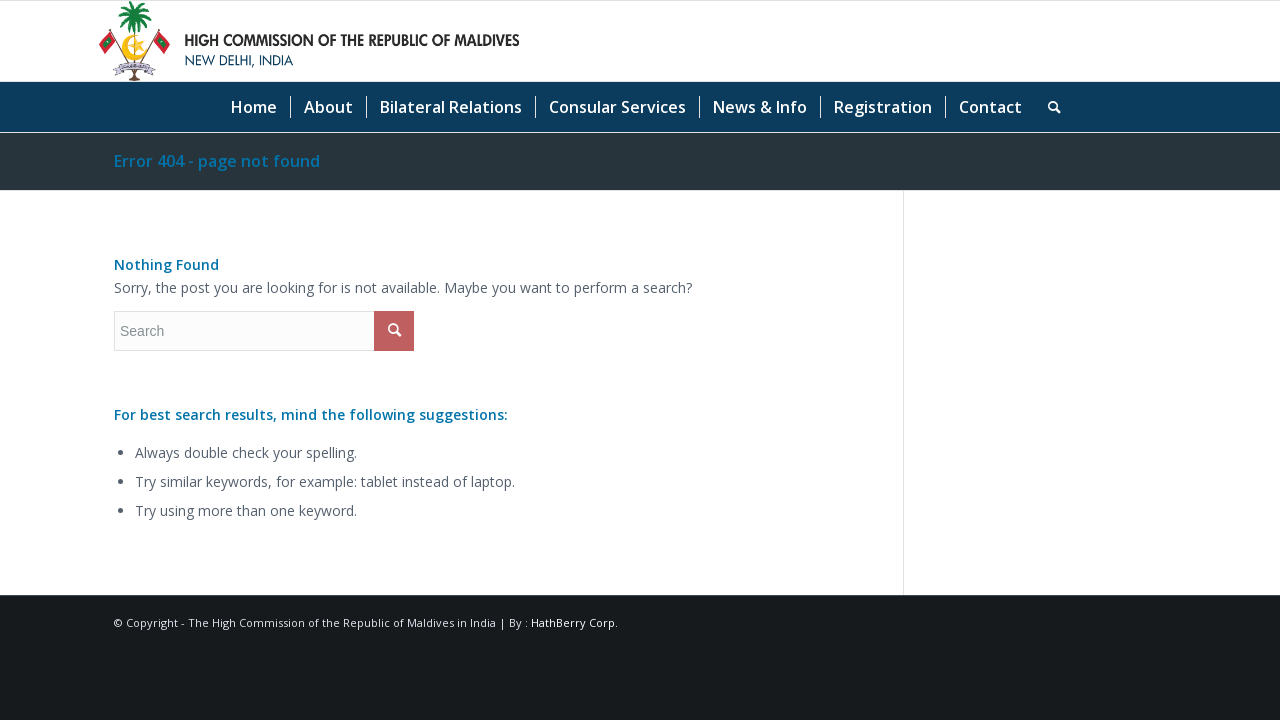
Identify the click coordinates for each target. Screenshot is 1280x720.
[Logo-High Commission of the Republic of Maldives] (309, 41)
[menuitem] (254, 107)
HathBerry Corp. (574, 622)
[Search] (1048, 107)
